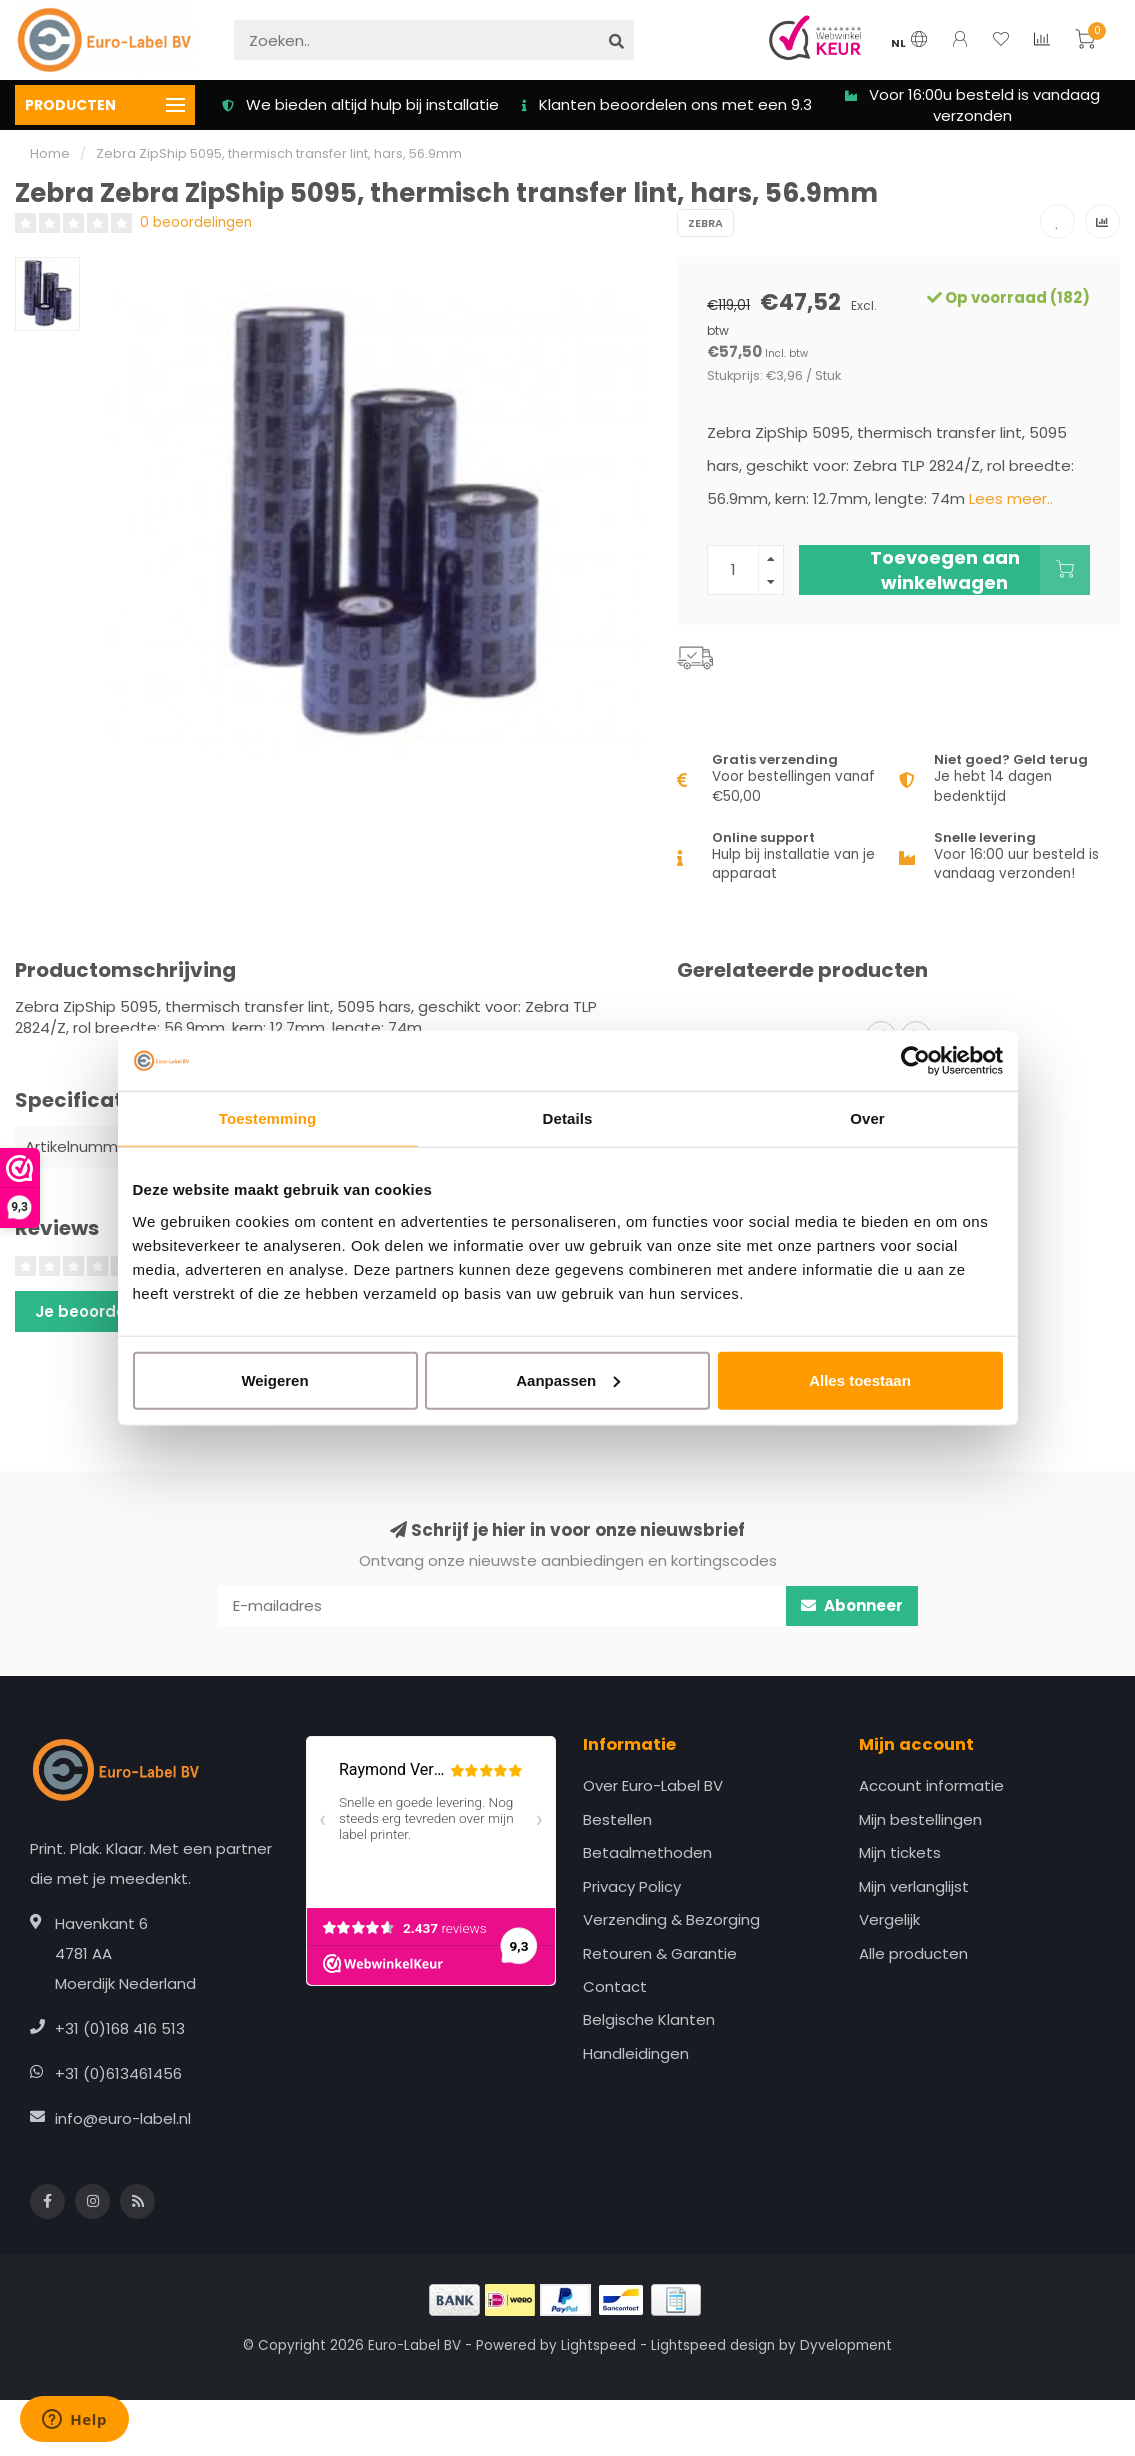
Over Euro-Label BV (653, 1785)
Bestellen (617, 1819)
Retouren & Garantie (660, 1953)
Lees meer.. (1011, 498)
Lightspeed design (713, 2345)
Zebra (705, 223)
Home (50, 153)
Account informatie (931, 1785)
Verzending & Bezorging (671, 1919)
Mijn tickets (900, 1852)
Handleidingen (636, 2053)
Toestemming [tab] (268, 1118)
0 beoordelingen (196, 222)
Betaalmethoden (647, 1852)
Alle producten (913, 1953)
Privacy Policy (632, 1886)
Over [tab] (867, 1118)
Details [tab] (568, 1118)
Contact (615, 1986)
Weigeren (274, 1379)
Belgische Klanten (649, 2019)
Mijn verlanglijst (914, 1886)
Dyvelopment (846, 2345)
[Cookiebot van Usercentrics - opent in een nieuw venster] (915, 1061)
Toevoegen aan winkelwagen (980, 570)
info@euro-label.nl (123, 2118)
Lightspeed (598, 2345)
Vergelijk (889, 1919)
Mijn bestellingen (920, 1819)
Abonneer (852, 1605)
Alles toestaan (860, 1379)
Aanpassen (568, 1379)
